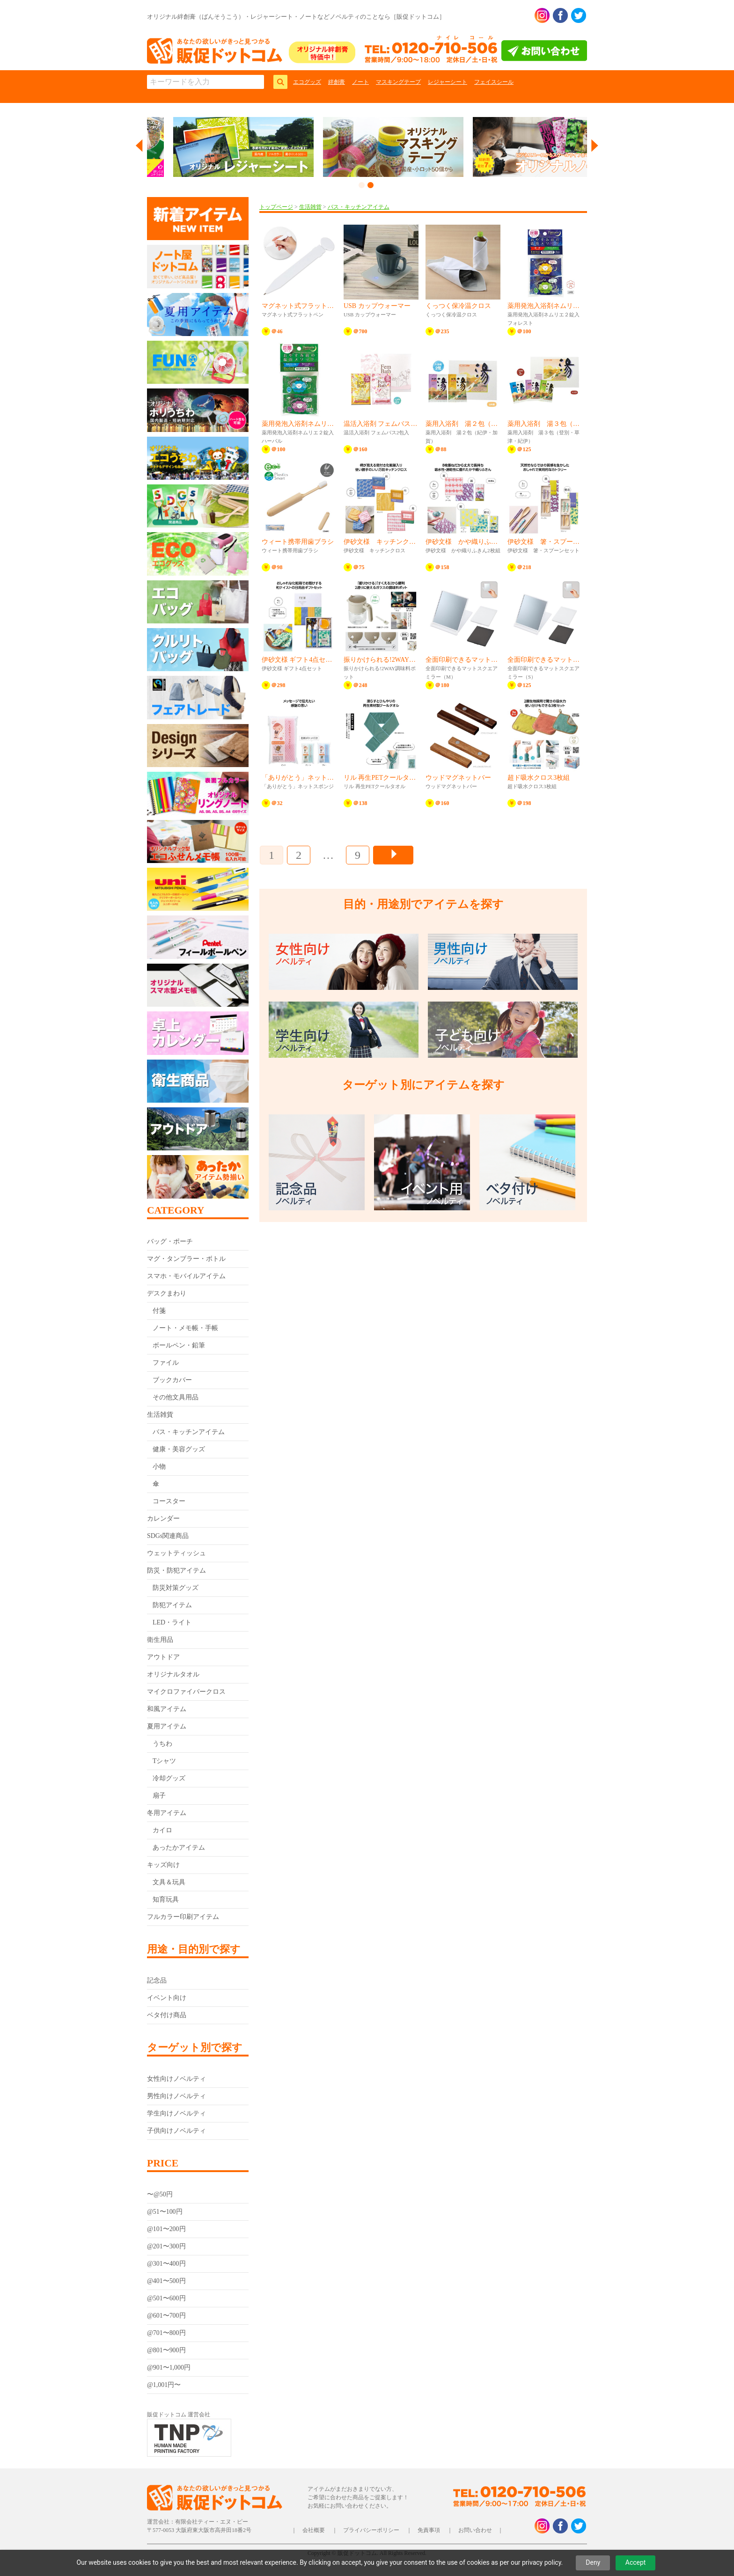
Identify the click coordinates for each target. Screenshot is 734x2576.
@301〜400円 (166, 2263)
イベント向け (166, 1997)
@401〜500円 (166, 2280)
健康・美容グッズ (179, 1449)
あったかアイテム (179, 1847)
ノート (360, 82)
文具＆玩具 (169, 1882)
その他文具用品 (175, 1397)
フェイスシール (494, 82)
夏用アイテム (166, 1726)
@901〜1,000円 (169, 2367)
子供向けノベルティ (176, 2130)
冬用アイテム (166, 1812)
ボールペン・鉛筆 (179, 1345)
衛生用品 (160, 1639)
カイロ (162, 1830)
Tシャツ (164, 1760)
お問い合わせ (475, 2530)
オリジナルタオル (173, 1674)
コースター (169, 1501)
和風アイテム (166, 1708)
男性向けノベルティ (176, 2096)
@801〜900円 (166, 2350)
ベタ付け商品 (166, 2015)
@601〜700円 (166, 2315)
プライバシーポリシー (371, 2530)
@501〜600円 (166, 2298)
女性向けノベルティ (176, 2078)
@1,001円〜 (164, 2384)
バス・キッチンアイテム (189, 1431)
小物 (159, 1466)
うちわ (162, 1743)
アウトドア (163, 1657)
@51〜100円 (165, 2211)
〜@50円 (160, 2194)
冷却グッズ (169, 1778)
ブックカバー (172, 1379)
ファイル (166, 1362)
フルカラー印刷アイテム (183, 1916)
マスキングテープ (398, 82)
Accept (635, 2562)
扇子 (159, 1795)
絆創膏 (336, 82)
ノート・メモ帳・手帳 (185, 1328)
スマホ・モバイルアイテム (186, 1276)
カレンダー (163, 1518)
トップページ (276, 207)
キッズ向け (163, 1864)
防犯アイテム (172, 1605)
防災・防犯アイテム (176, 1570)
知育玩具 (166, 1899)
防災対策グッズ (175, 1587)
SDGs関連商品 (168, 1535)
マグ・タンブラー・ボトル (186, 1258)
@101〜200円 (166, 2228)
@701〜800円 (166, 2332)
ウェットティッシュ (176, 1553)
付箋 (159, 1310)
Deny (593, 2562)
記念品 (157, 1980)
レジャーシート (447, 82)
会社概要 (313, 2530)
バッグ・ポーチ (170, 1241)
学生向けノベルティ (176, 2113)
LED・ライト (172, 1622)
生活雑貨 (160, 1414)
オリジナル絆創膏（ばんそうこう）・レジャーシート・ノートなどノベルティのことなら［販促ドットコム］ (296, 16)
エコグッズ (307, 82)
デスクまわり (166, 1293)
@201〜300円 (166, 2246)
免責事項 (429, 2530)
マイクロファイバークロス (186, 1691)
